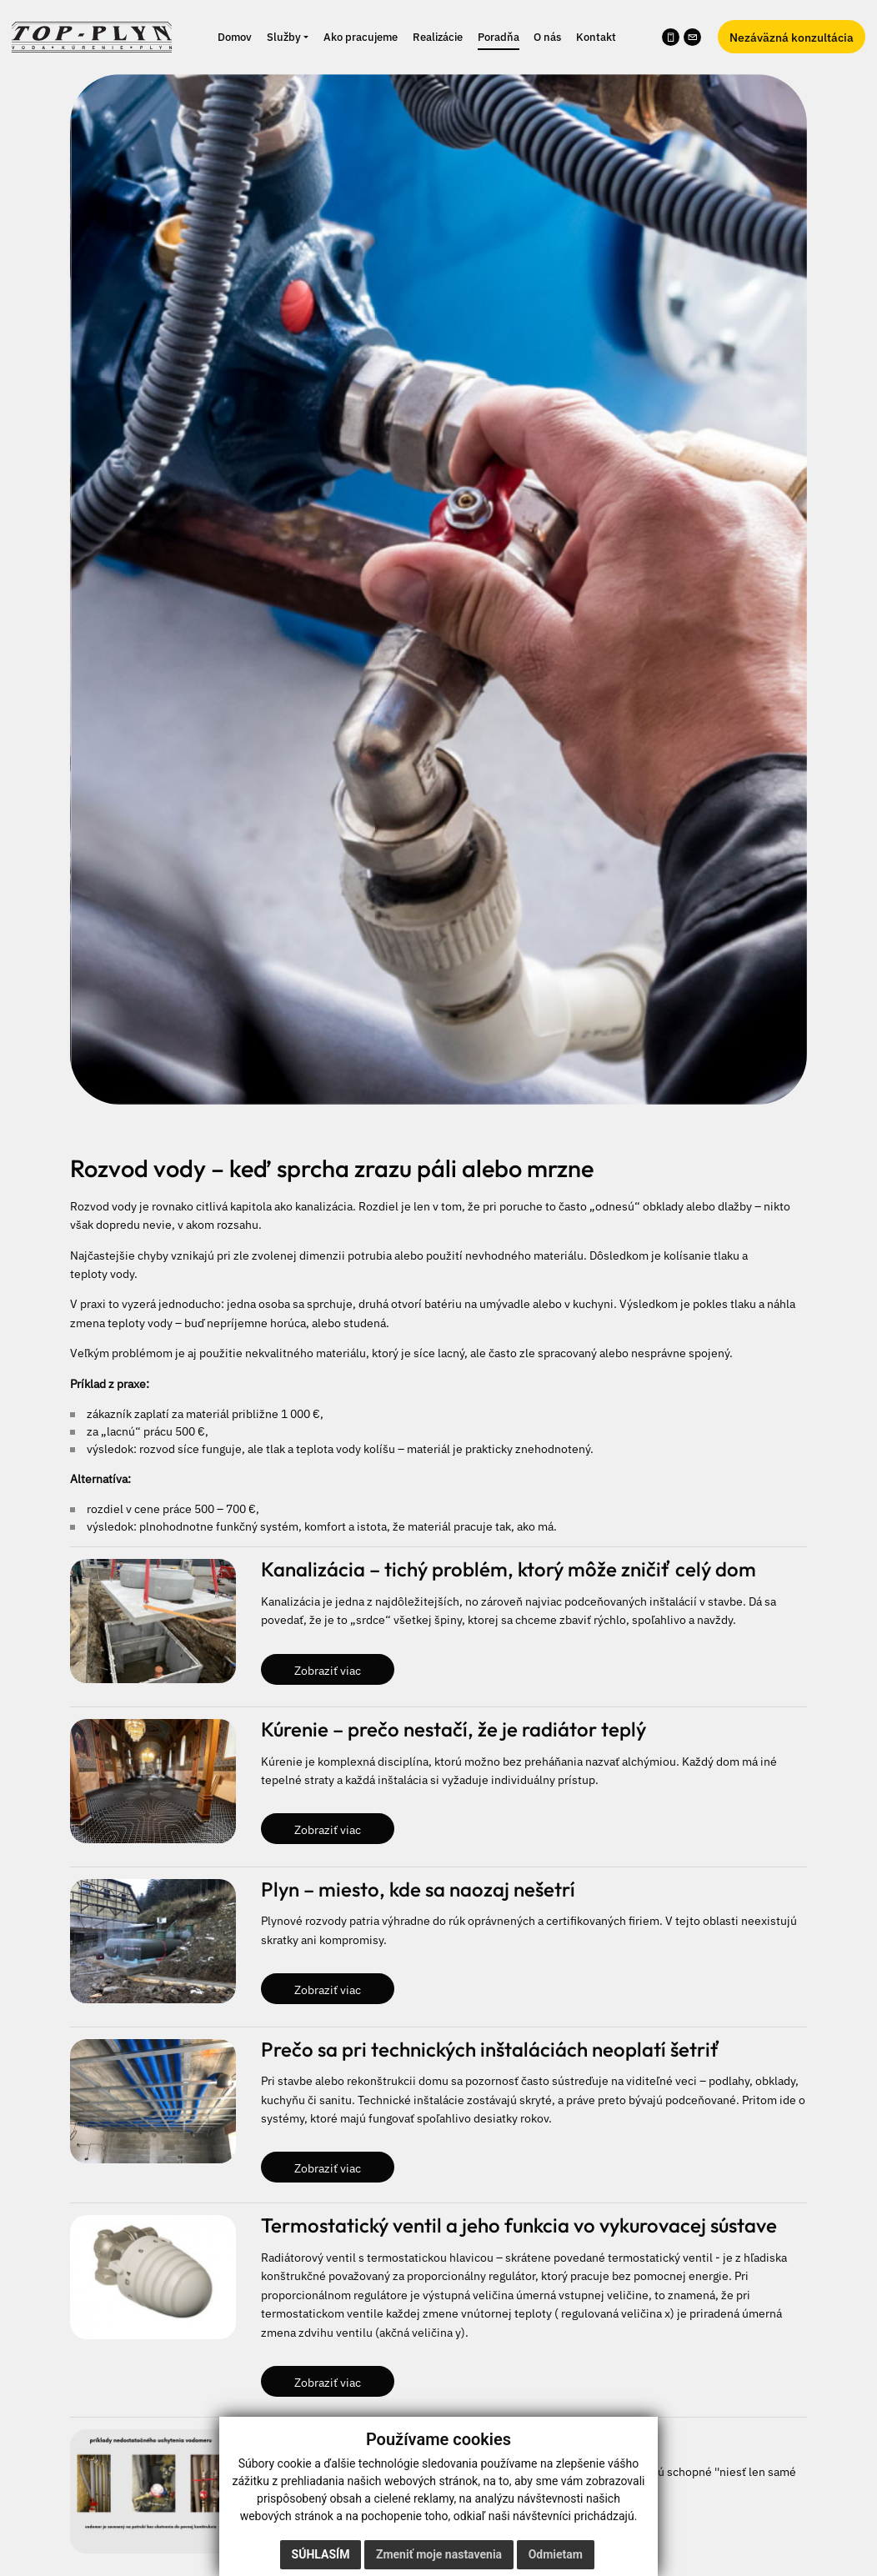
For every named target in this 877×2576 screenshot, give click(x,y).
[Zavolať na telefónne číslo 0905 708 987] (670, 37)
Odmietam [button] (556, 2554)
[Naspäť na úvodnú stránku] (92, 35)
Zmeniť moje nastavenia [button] (439, 2554)
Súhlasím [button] (321, 2554)
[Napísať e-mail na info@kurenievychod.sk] (692, 37)
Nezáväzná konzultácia (791, 36)
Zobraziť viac (327, 1669)
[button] (287, 36)
